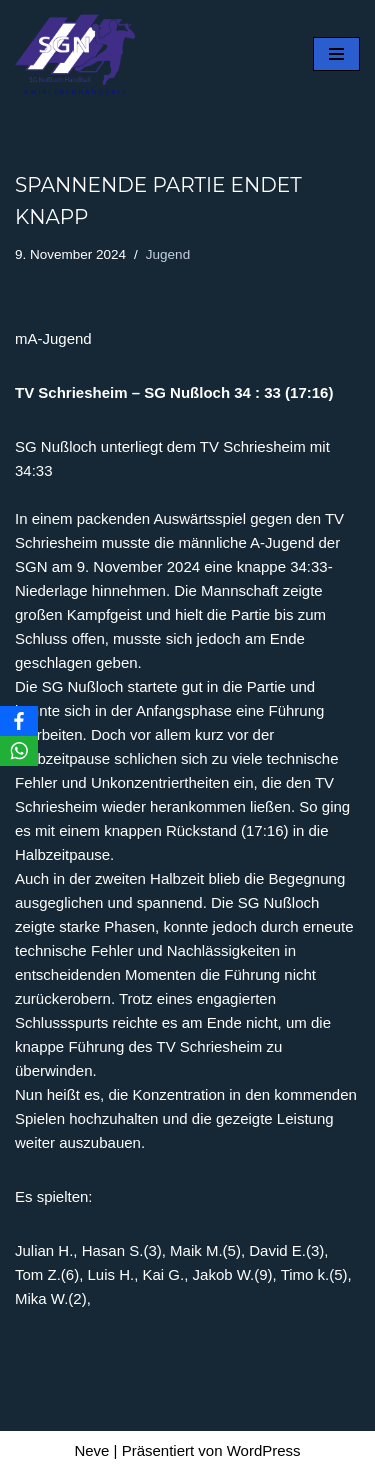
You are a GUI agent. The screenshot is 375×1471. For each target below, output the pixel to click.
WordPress (264, 1450)
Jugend (168, 254)
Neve (91, 1450)
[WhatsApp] (19, 751)
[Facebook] (19, 721)
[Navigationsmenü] (336, 54)
